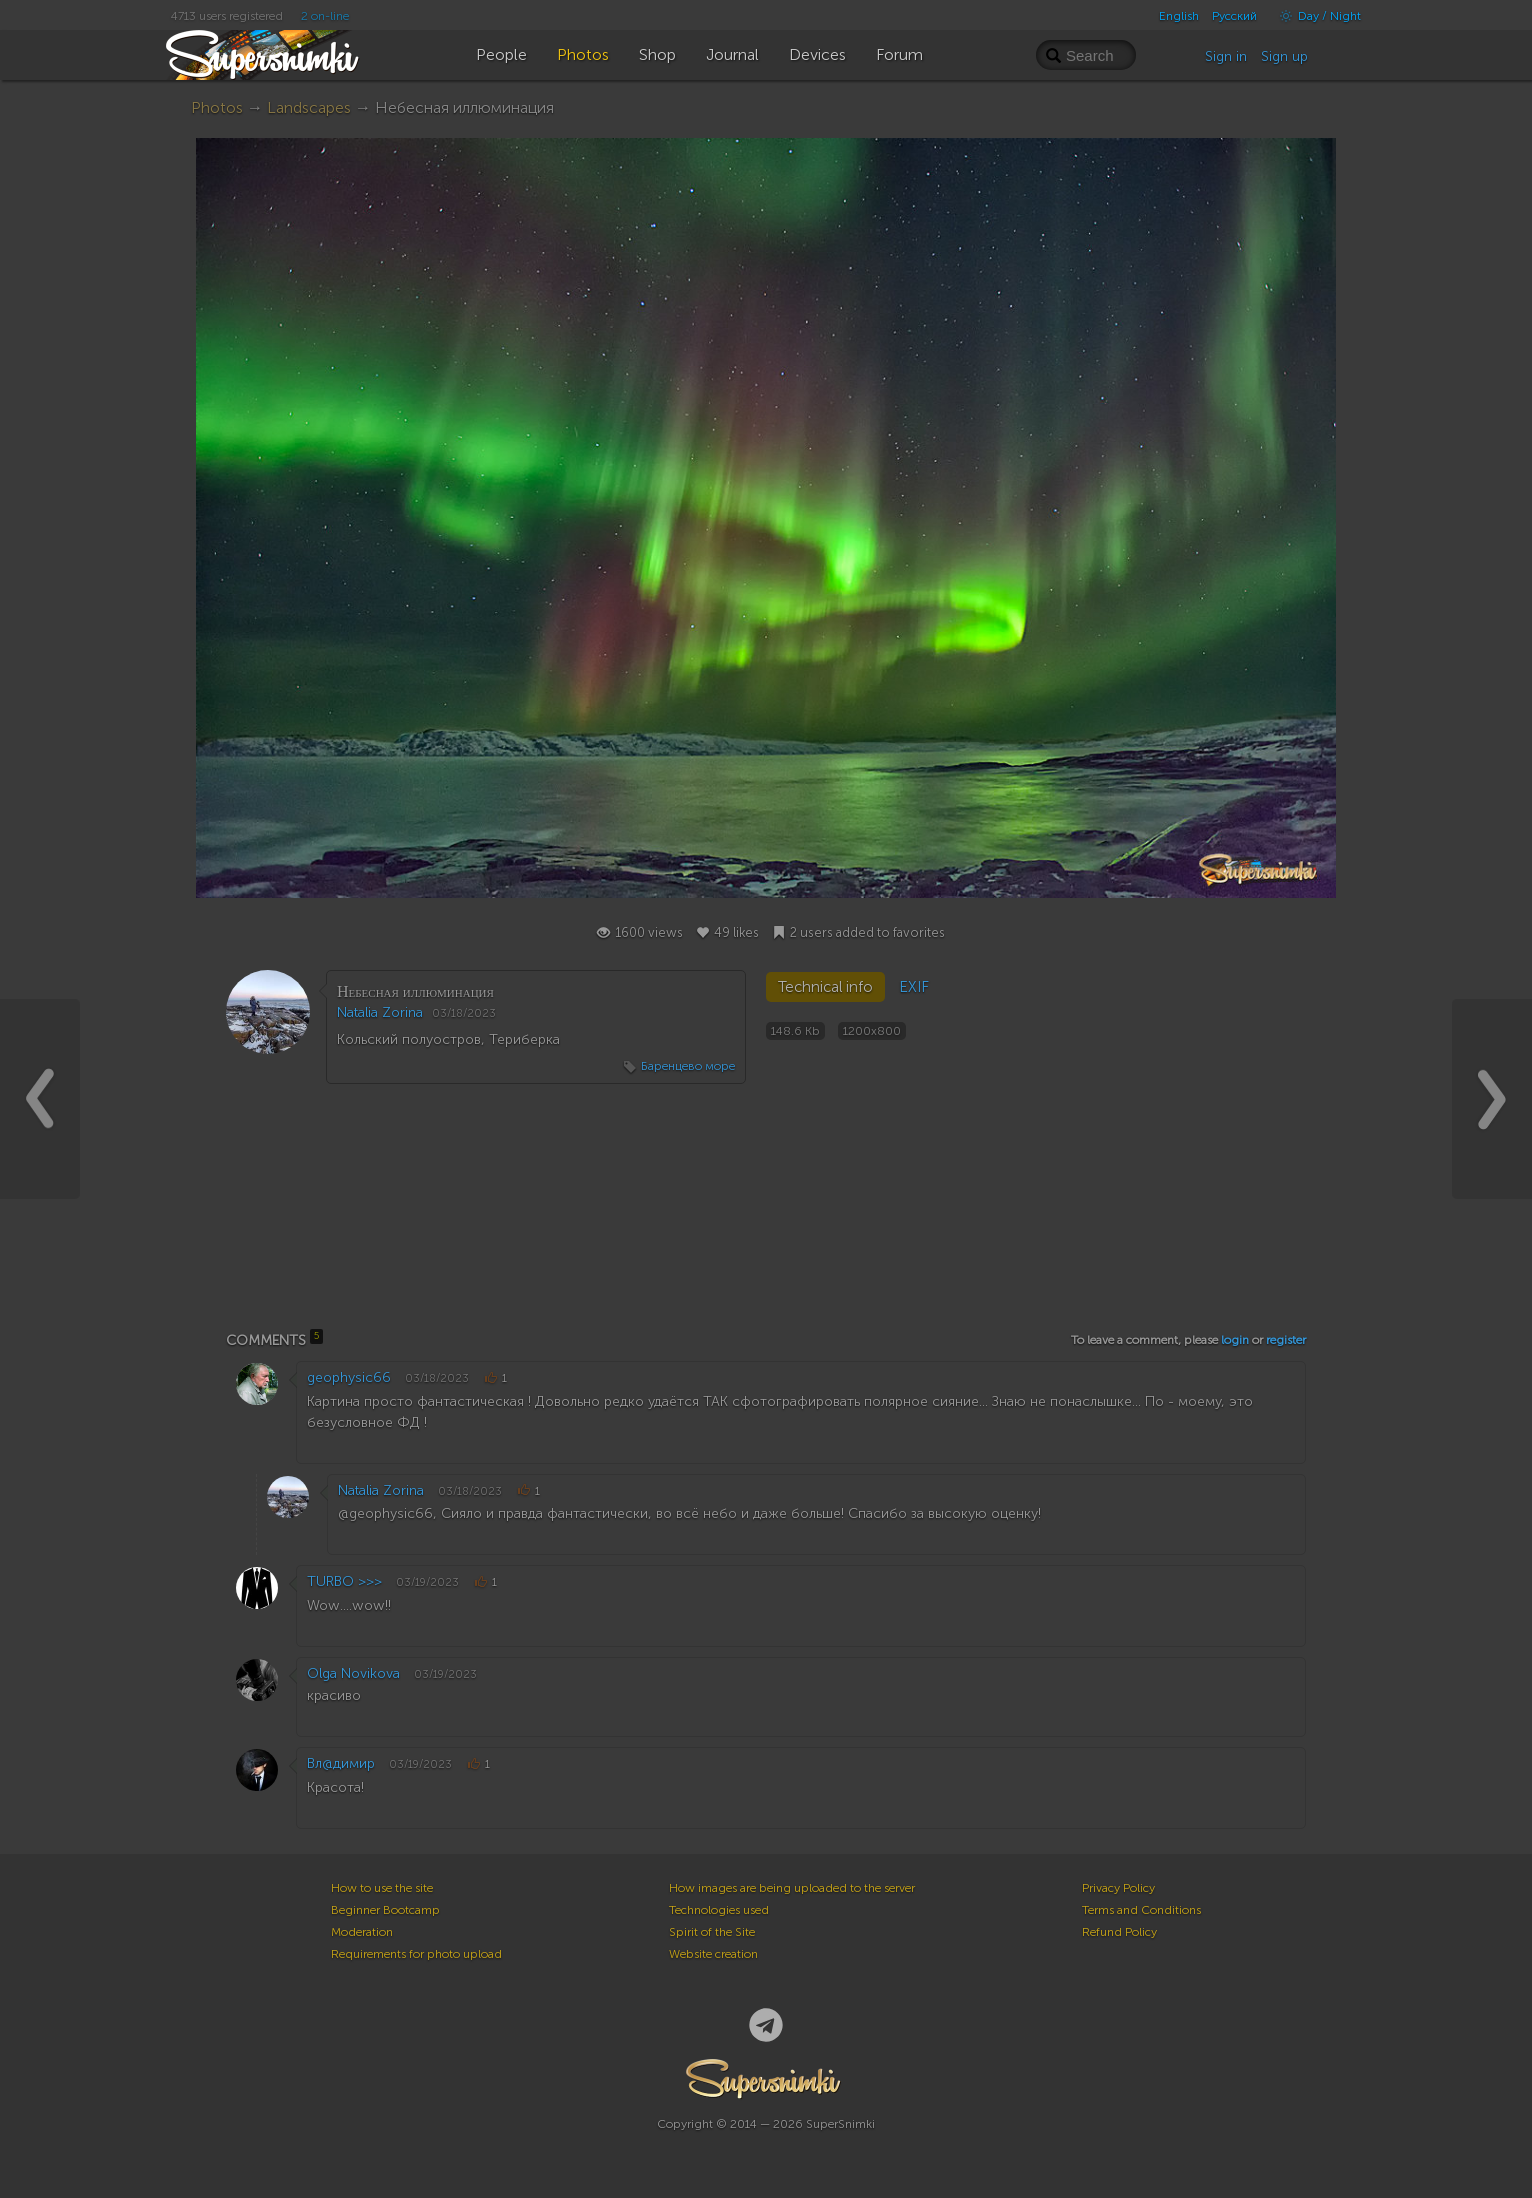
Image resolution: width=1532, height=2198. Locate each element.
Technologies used (719, 1910)
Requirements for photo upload (416, 1954)
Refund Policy (1119, 1932)
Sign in (1226, 56)
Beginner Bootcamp (385, 1910)
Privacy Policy (1118, 1888)
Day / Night (1315, 16)
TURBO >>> (344, 1581)
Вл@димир (341, 1763)
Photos (217, 107)
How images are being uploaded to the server (792, 1888)
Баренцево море (688, 1066)
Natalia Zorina (380, 1012)
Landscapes (309, 107)
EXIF (914, 987)
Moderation (362, 1932)
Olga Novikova (353, 1673)
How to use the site (382, 1888)
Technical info (825, 987)
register (1286, 1340)
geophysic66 (349, 1377)
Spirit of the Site (712, 1932)
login (1235, 1340)
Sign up (1284, 56)
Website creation (713, 1954)
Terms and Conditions (1141, 1910)
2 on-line (325, 16)
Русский (1234, 16)
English (1179, 16)
